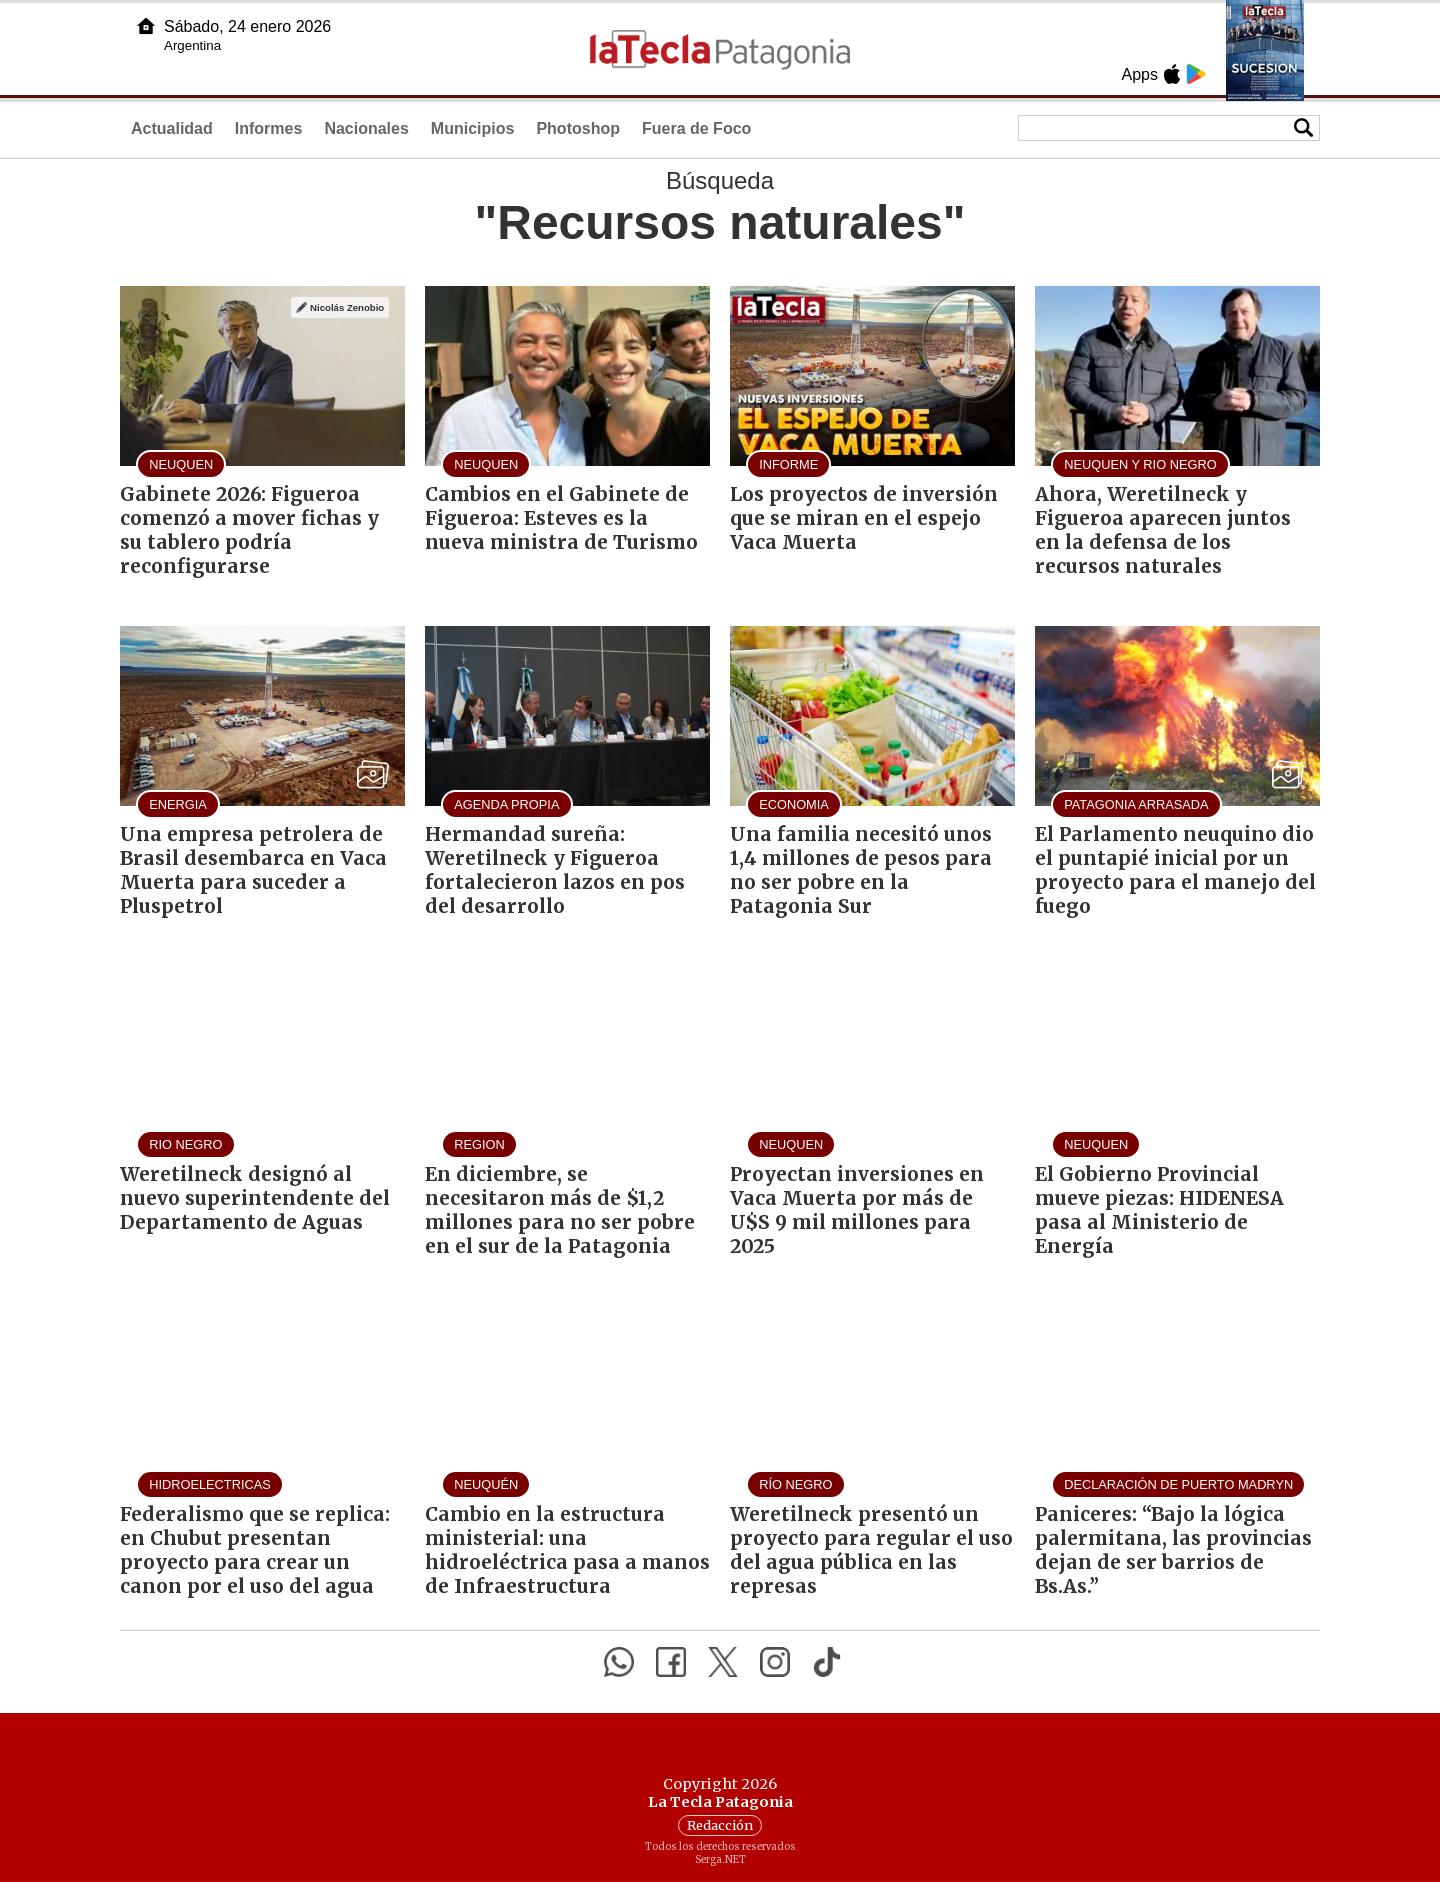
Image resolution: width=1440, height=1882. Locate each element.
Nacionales (366, 128)
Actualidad (172, 128)
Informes (269, 128)
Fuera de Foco (696, 128)
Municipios (473, 128)
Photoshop (578, 128)
